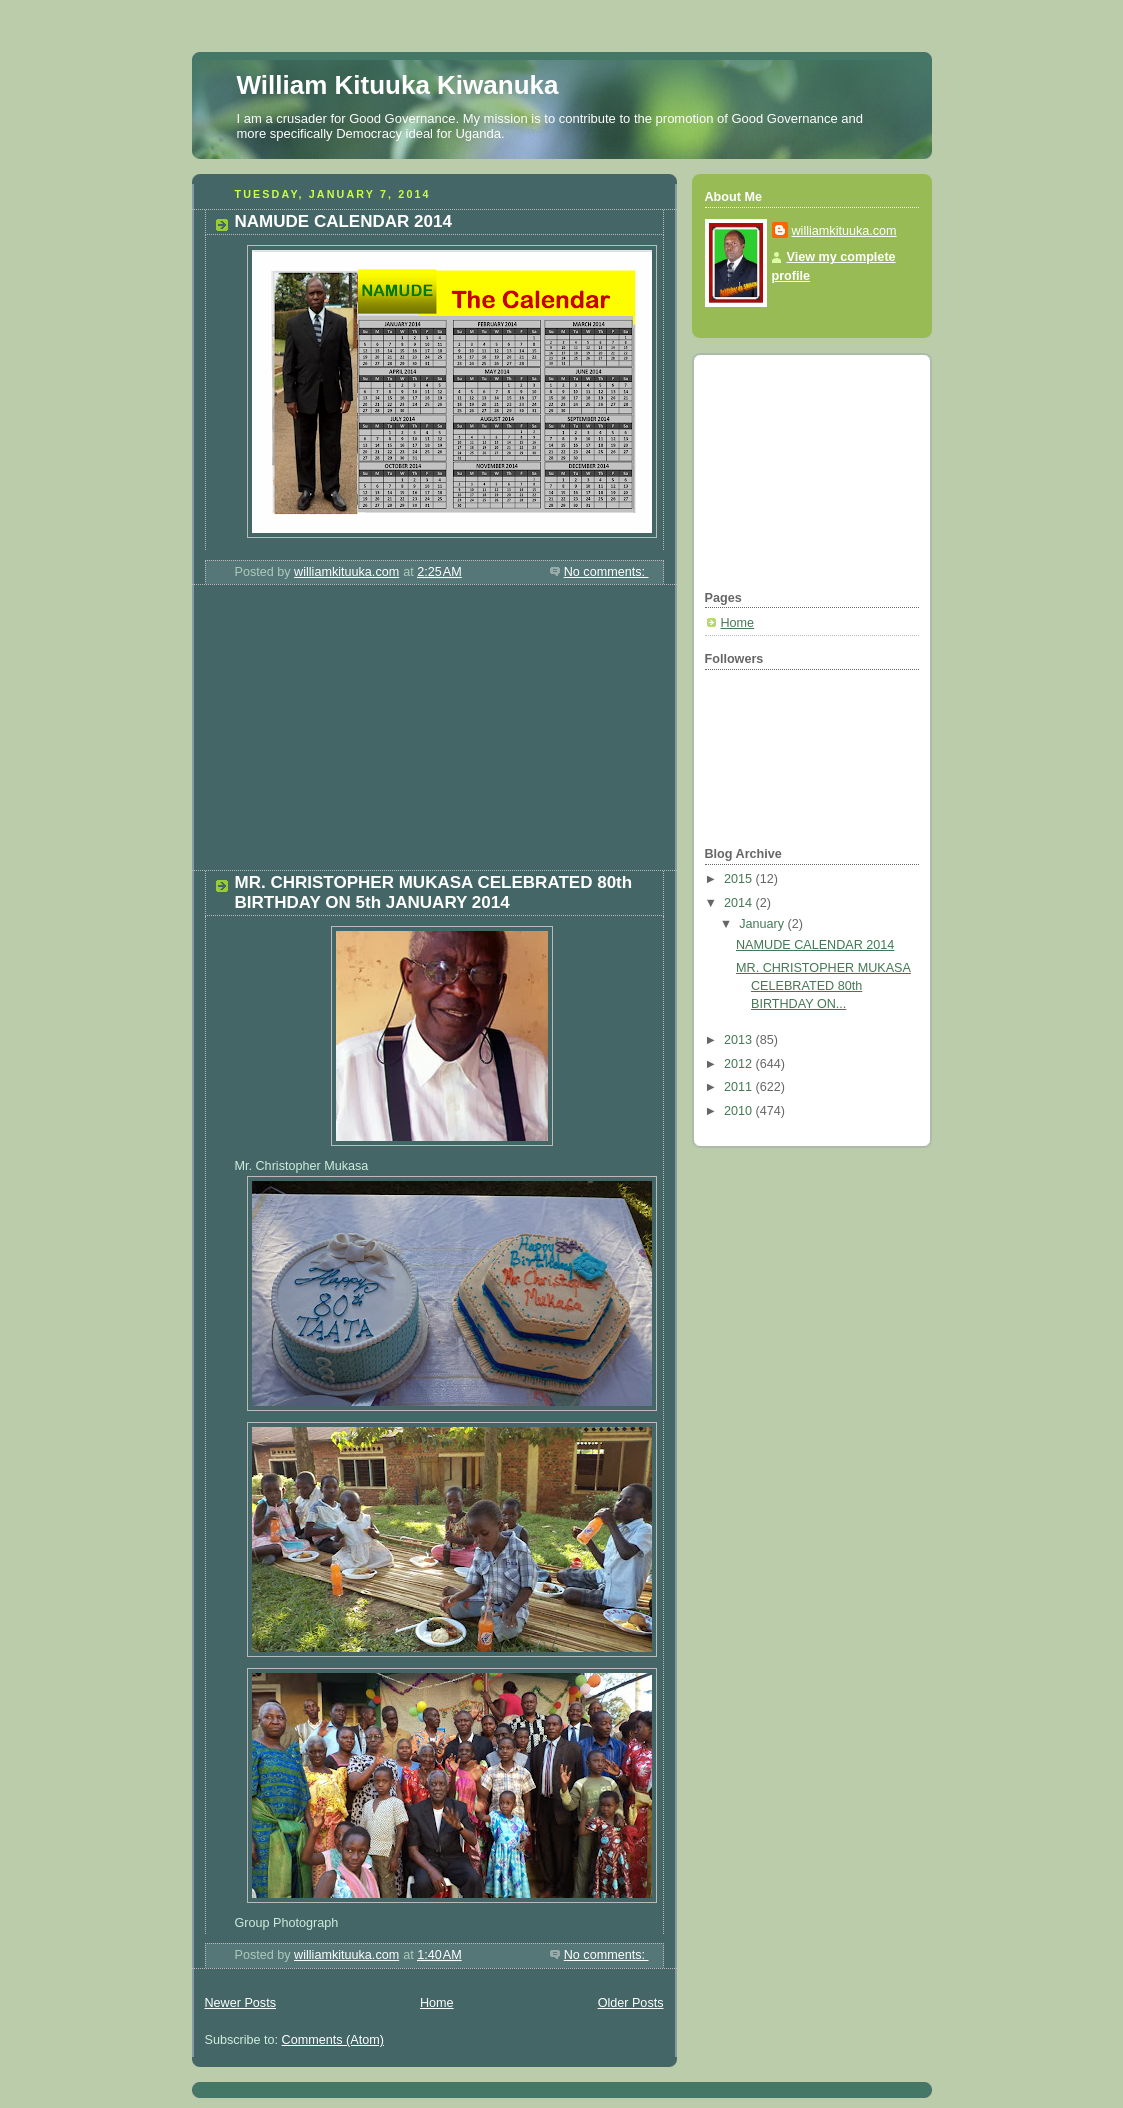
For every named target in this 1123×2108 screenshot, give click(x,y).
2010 (740, 1111)
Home (437, 2003)
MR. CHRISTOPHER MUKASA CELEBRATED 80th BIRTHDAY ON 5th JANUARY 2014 (434, 892)
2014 (740, 903)
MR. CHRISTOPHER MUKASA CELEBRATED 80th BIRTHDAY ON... (823, 985)
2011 (740, 1087)
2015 (740, 879)
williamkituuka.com (844, 231)
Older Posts (631, 2003)
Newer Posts (240, 2003)
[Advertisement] (342, 735)
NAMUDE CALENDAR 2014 (343, 221)
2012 (740, 1064)
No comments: (606, 572)
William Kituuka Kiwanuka (398, 85)
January (763, 924)
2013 (740, 1040)
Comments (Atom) (333, 2040)
